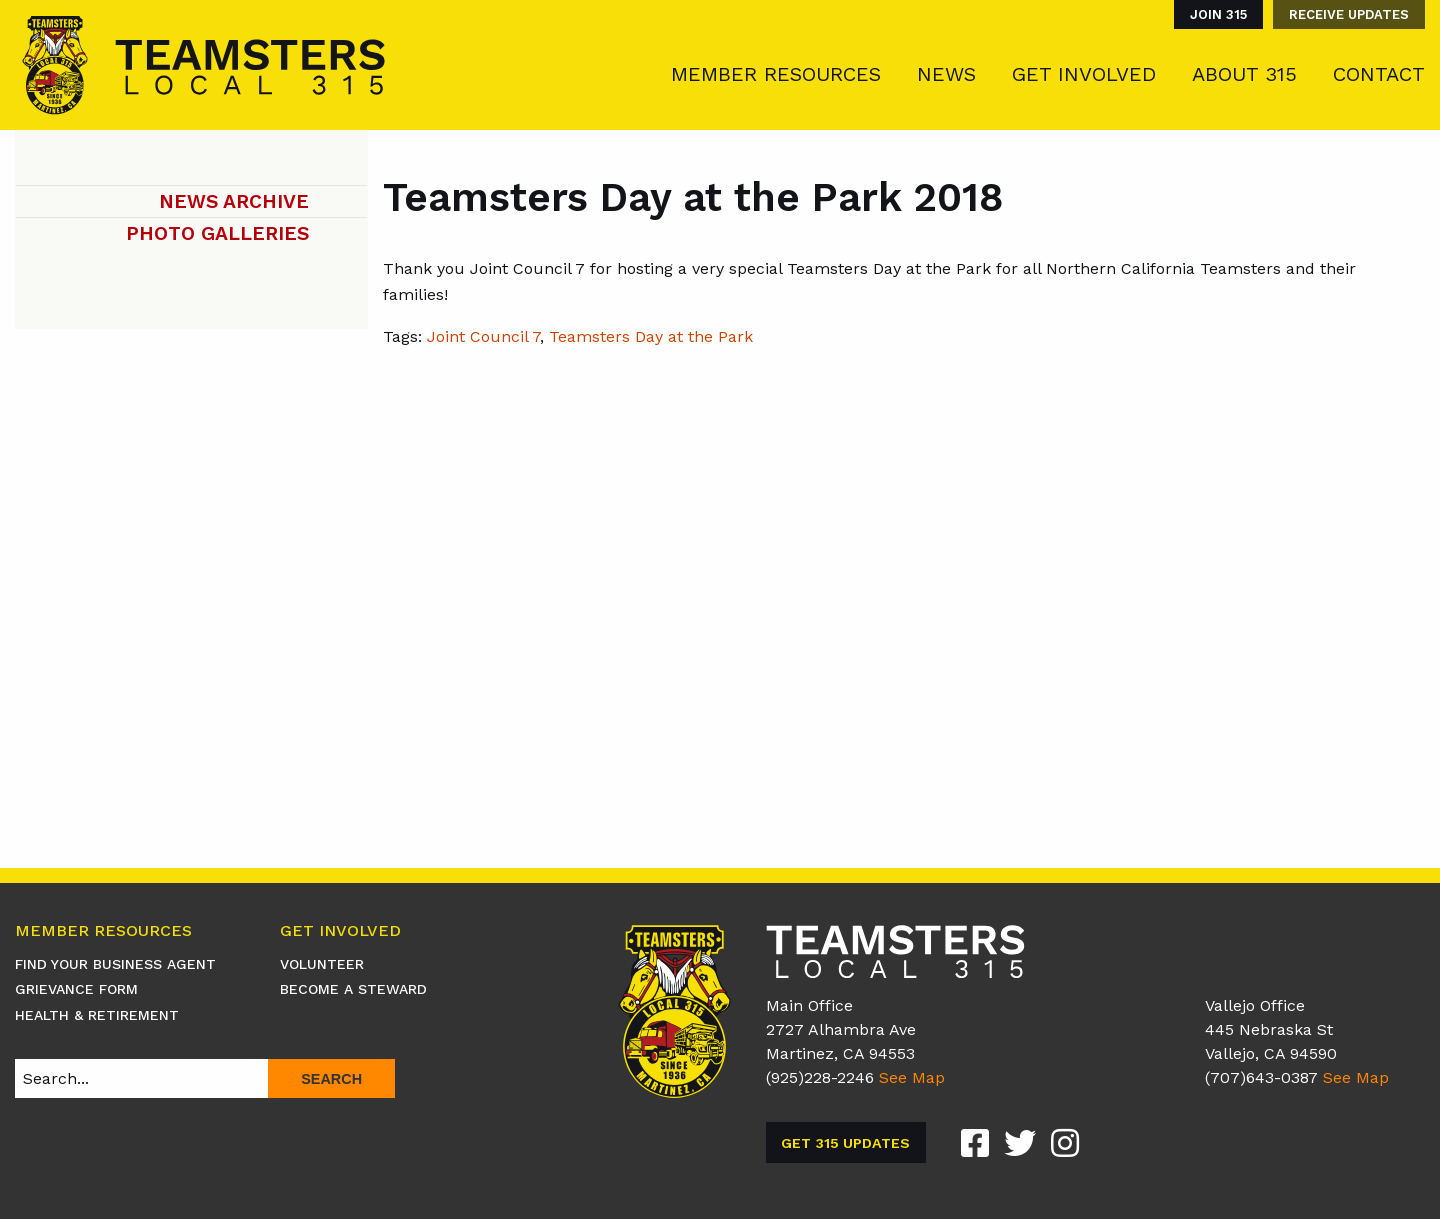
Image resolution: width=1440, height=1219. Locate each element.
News (946, 74)
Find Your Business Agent (115, 964)
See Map (912, 1077)
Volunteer (322, 964)
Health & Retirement (97, 1015)
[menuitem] (1213, 14)
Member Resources (776, 74)
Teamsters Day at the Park (651, 336)
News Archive (234, 201)
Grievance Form (76, 989)
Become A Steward (353, 989)
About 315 (1244, 74)
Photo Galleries (217, 233)
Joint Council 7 (483, 336)
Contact (1379, 74)
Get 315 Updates (845, 1143)
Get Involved (1084, 74)
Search (331, 1079)
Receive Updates (1349, 14)
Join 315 (1218, 14)
